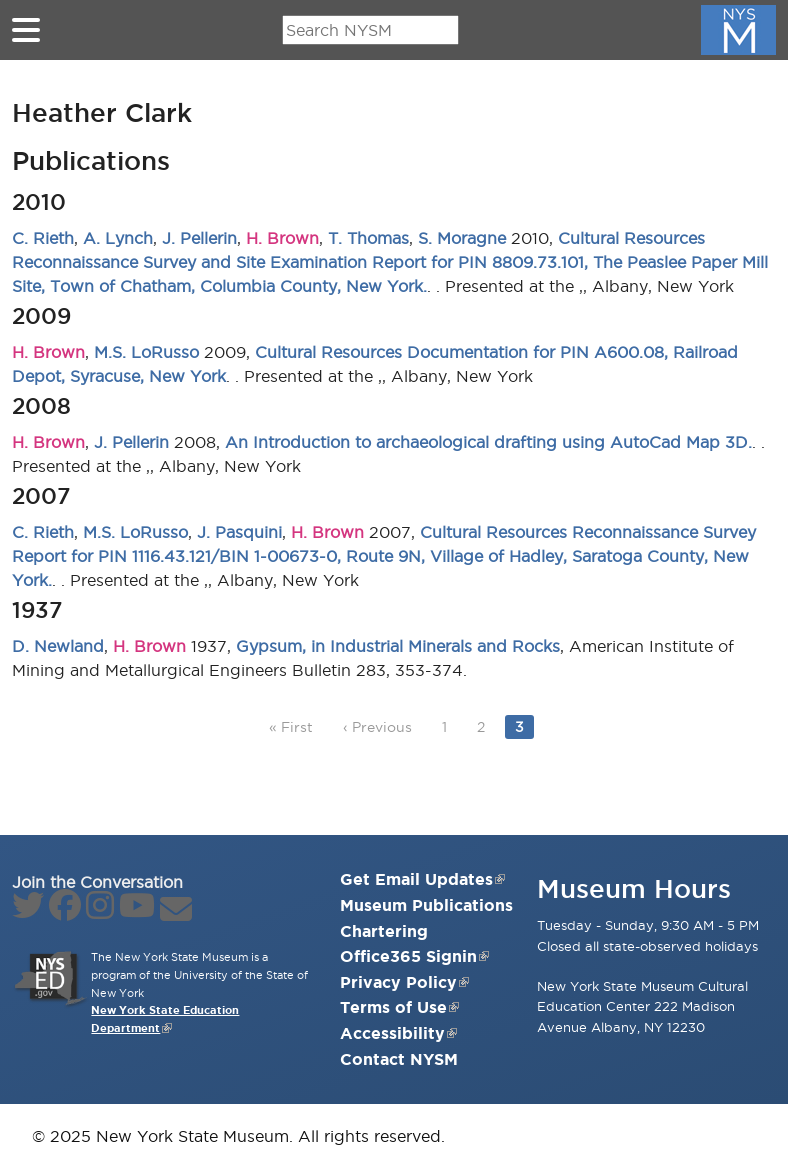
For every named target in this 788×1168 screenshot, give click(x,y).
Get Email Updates (422, 879)
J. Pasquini (239, 532)
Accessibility (398, 1033)
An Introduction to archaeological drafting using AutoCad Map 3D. (488, 442)
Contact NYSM (399, 1059)
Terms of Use (399, 1007)
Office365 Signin (414, 956)
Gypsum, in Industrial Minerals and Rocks (398, 646)
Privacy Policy (404, 982)
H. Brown (282, 238)
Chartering (384, 931)
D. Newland (58, 646)
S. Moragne (462, 238)
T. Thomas (368, 238)
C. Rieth (43, 238)
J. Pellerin (199, 238)
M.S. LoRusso (146, 352)
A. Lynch (118, 238)
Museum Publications (426, 905)
